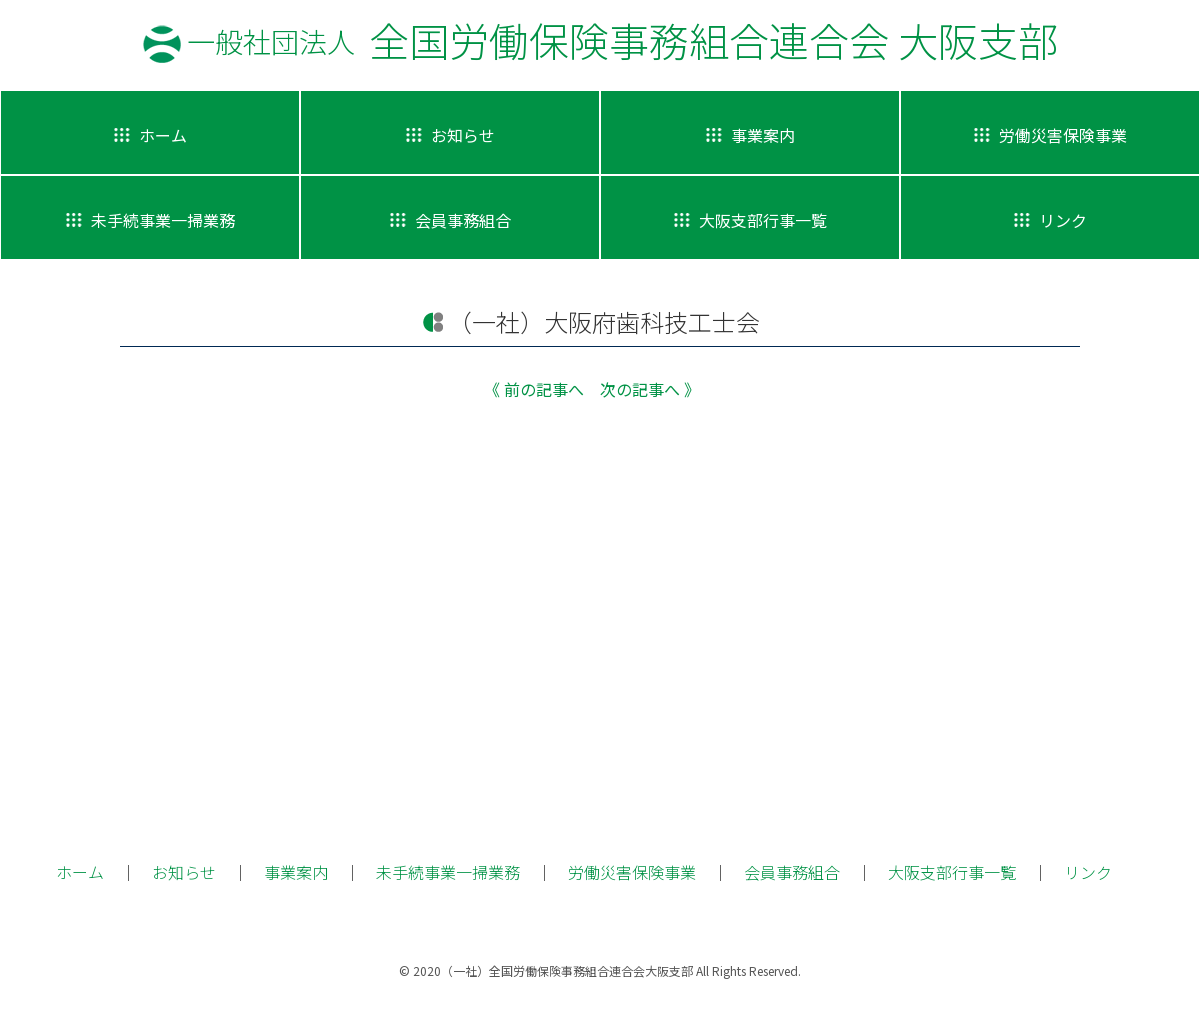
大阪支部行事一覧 (952, 872)
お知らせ (184, 872)
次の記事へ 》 (650, 389)
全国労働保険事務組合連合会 (622, 40)
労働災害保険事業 (632, 872)
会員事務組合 (792, 872)
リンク (1088, 872)
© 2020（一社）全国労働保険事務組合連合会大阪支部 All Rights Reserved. (600, 970)
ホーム (80, 872)
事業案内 (296, 872)
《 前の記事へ (534, 389)
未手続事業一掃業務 (448, 872)
